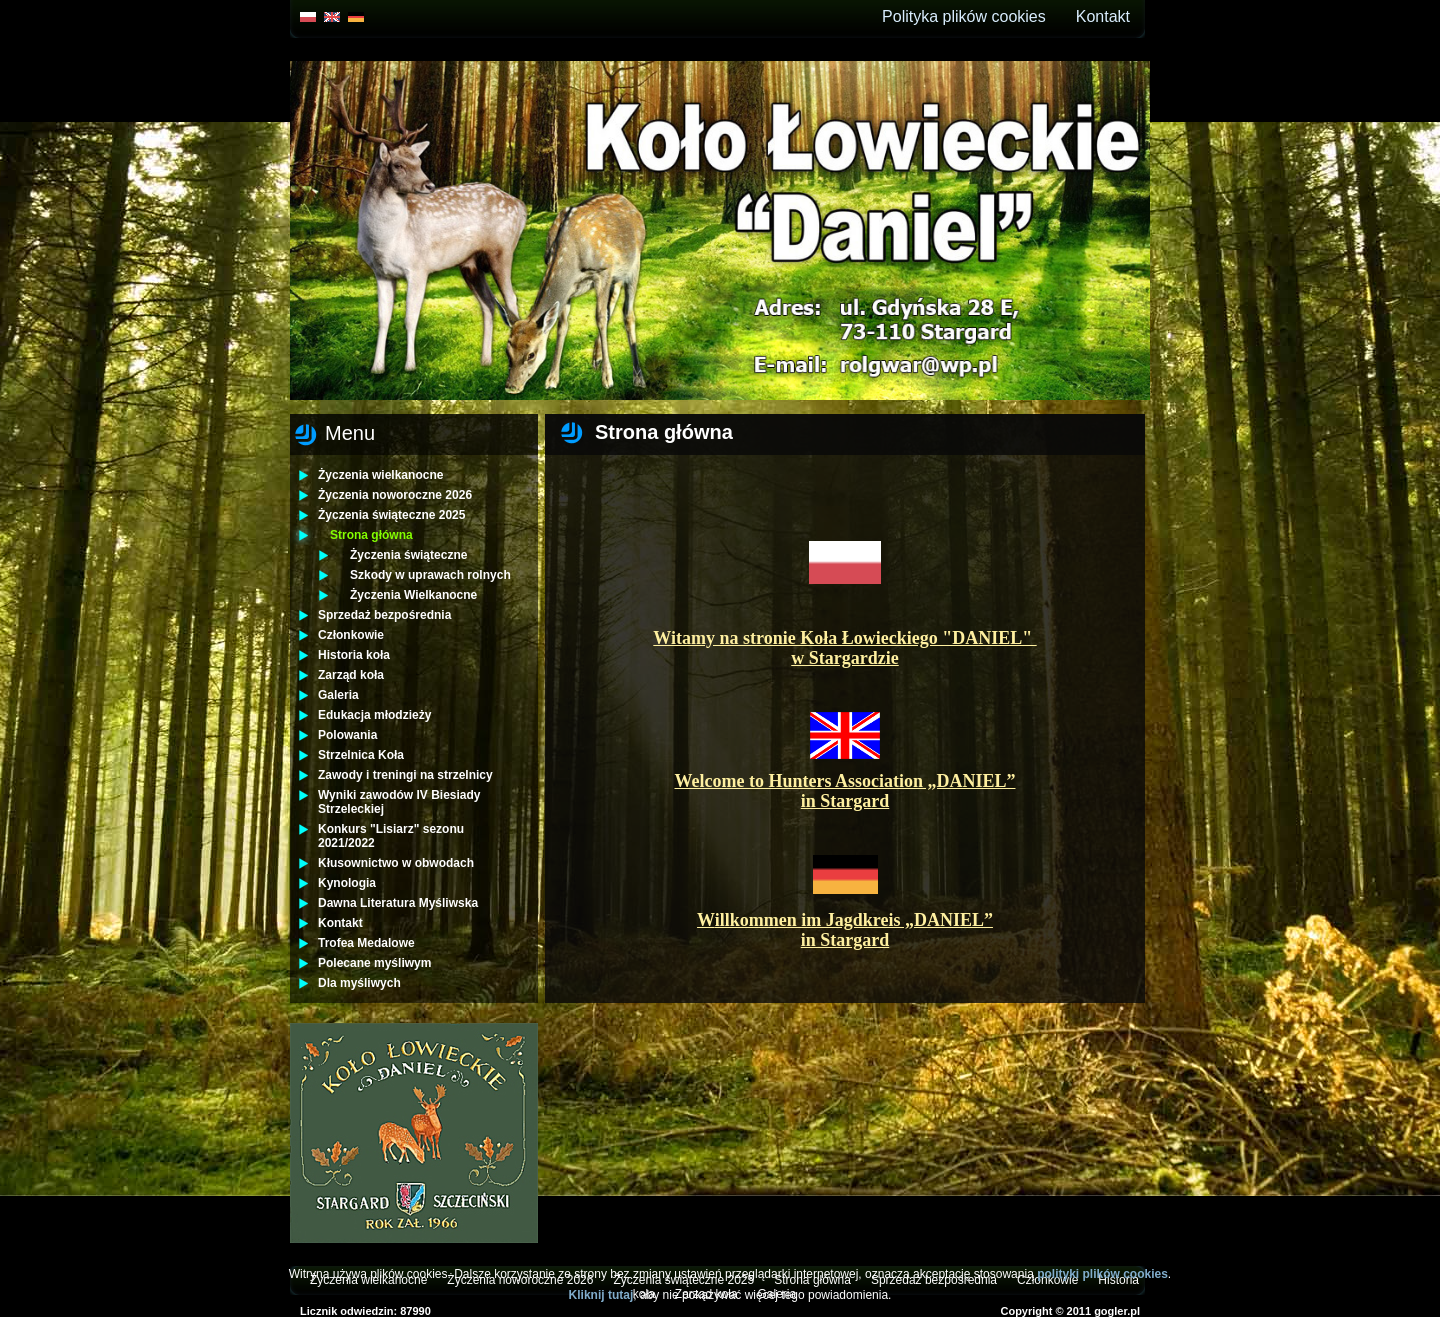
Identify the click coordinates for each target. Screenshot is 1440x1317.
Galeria (338, 695)
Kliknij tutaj (601, 1295)
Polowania (347, 735)
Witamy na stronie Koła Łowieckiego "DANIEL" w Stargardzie (844, 648)
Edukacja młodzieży (374, 715)
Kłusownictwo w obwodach (396, 863)
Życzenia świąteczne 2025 (391, 515)
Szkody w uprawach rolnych (430, 575)
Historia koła (354, 655)
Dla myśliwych (359, 983)
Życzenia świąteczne (408, 555)
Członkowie (351, 635)
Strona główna (371, 535)
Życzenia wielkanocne (380, 475)
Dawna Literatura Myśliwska (398, 903)
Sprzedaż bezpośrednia (384, 615)
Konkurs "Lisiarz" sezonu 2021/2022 (391, 836)
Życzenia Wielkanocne (413, 595)
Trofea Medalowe (366, 943)
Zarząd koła (351, 675)
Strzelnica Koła (361, 755)
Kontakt (1103, 16)
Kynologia (347, 883)
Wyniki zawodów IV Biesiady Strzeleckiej (399, 802)
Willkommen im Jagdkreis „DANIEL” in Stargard (845, 930)
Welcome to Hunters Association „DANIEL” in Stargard (845, 791)
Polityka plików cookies (964, 16)
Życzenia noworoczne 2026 (395, 495)
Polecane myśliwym (374, 963)
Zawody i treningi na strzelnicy (405, 775)
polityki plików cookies (1102, 1274)
